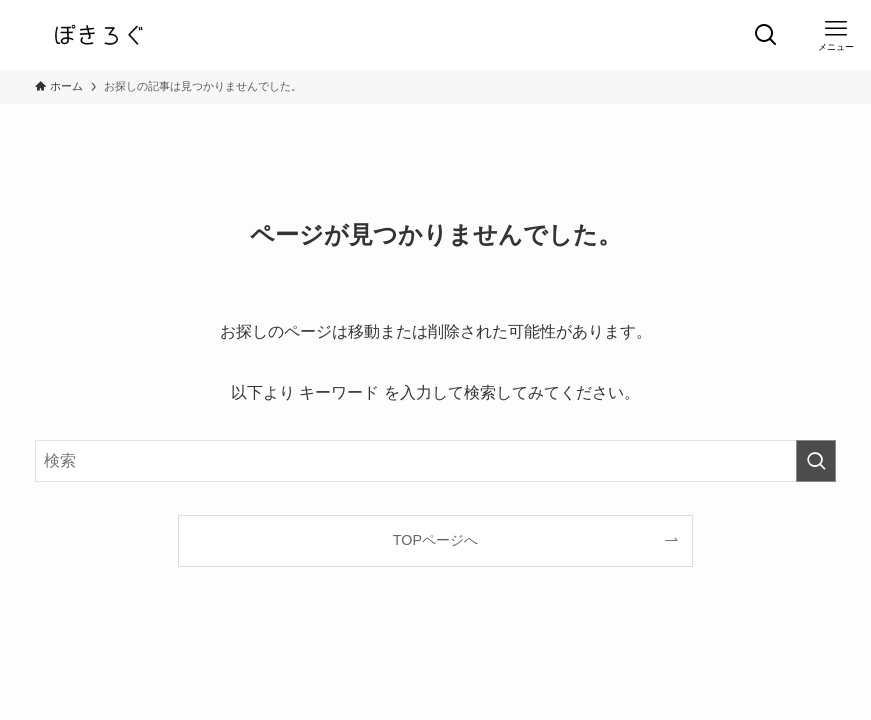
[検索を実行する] (816, 461)
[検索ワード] (435, 461)
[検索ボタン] (766, 35)
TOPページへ (435, 540)
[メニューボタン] (836, 35)
